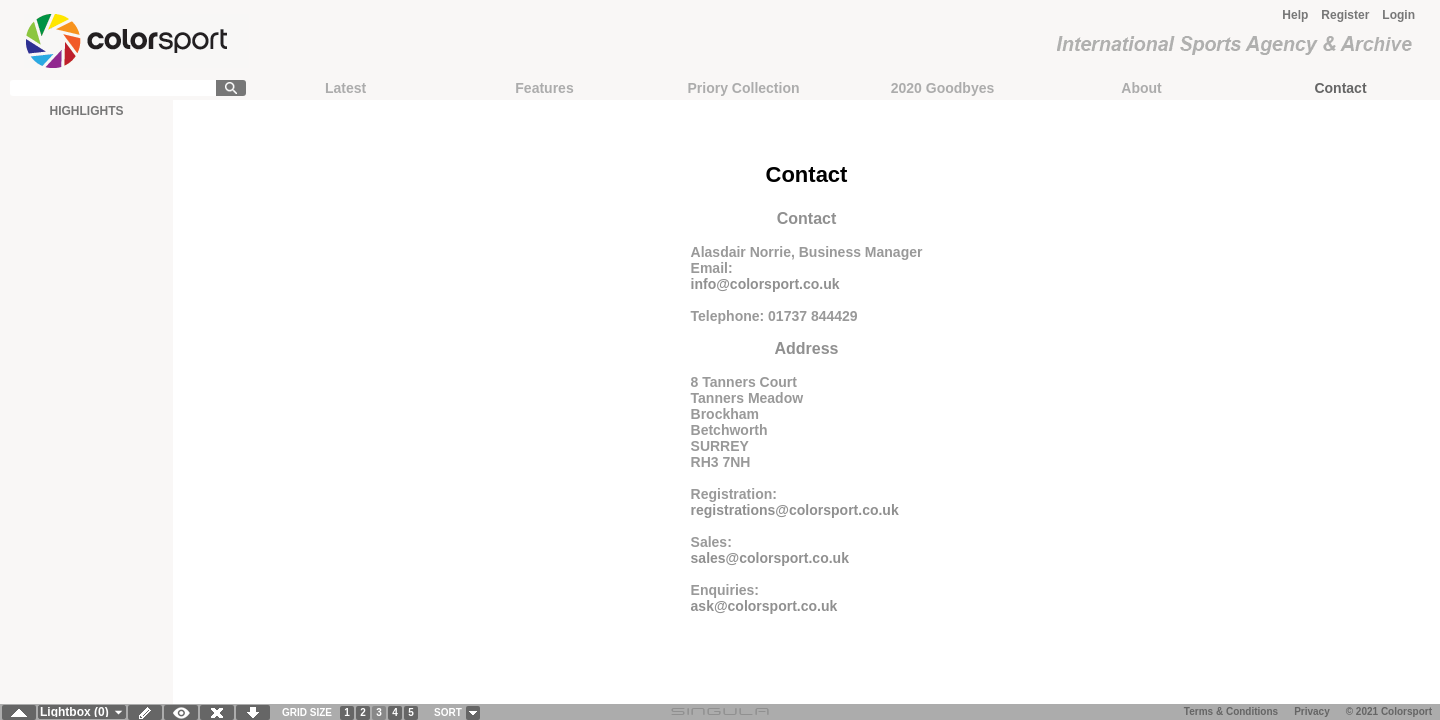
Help (1295, 15)
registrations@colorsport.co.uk (795, 510)
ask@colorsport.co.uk (764, 606)
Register (1345, 15)
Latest (345, 88)
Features (544, 88)
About (1141, 88)
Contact (1340, 88)
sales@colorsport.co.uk (770, 558)
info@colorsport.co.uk (765, 284)
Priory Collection (743, 88)
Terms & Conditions (1231, 711)
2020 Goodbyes (943, 88)
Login (1398, 15)
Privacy (1312, 711)
